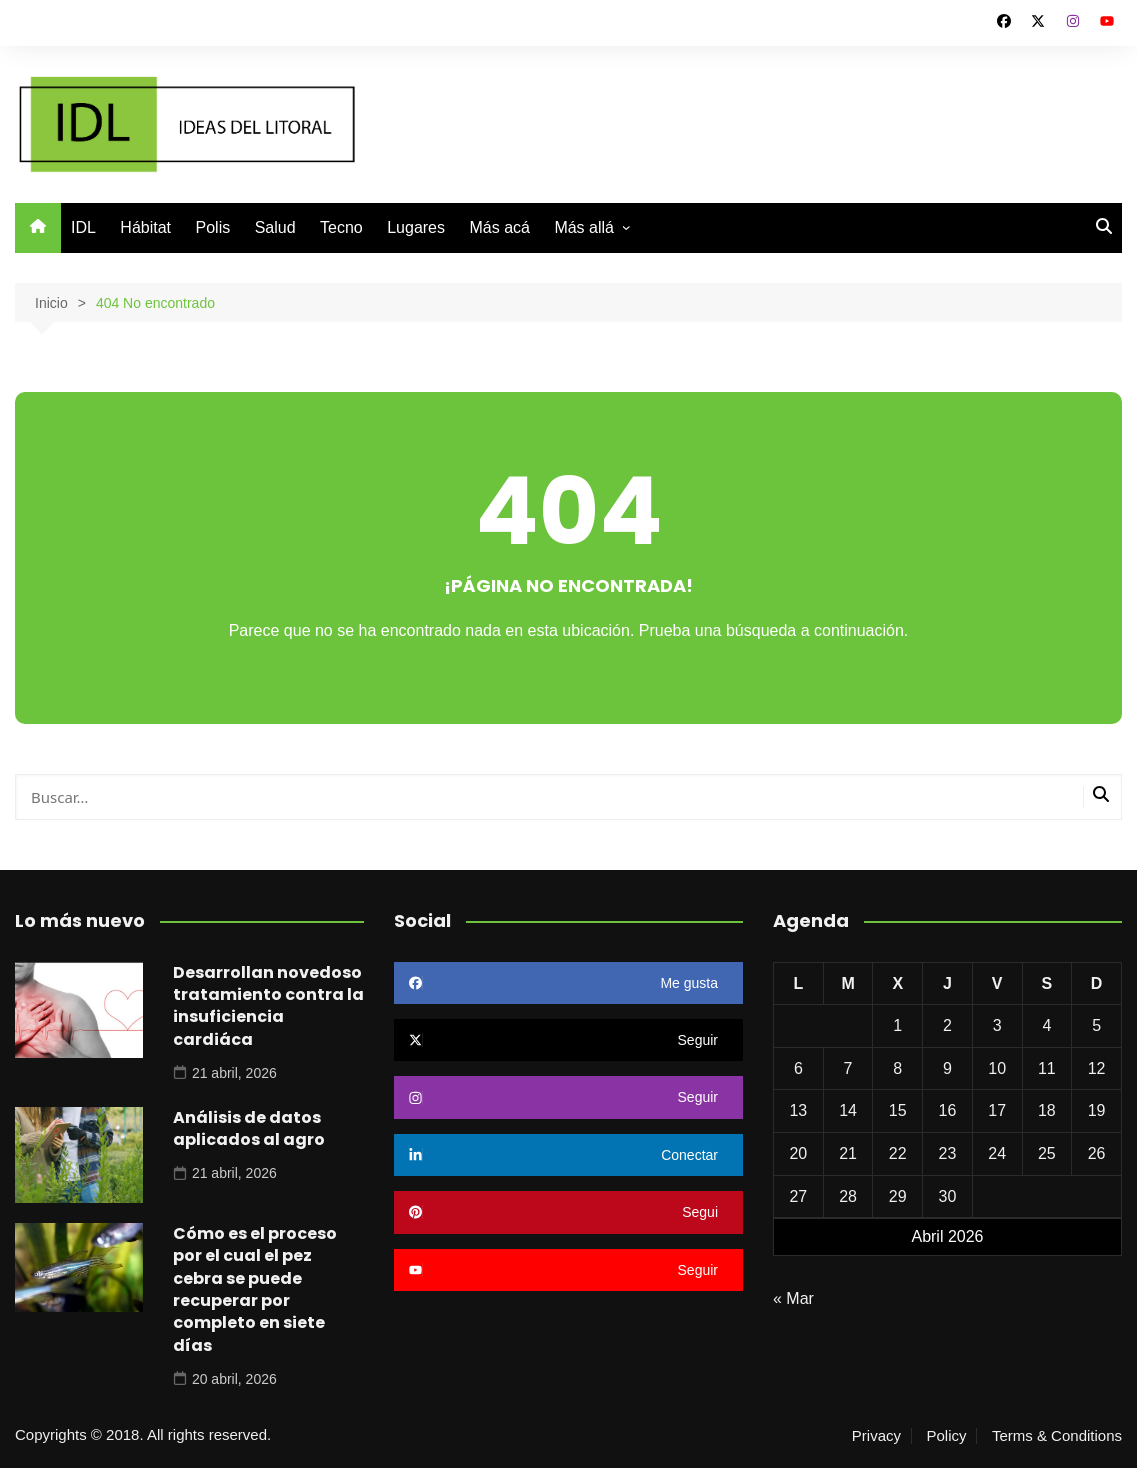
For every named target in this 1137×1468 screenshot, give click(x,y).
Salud (275, 227)
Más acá (499, 227)
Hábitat (145, 227)
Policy (946, 1436)
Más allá (584, 227)
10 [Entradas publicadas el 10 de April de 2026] (997, 1068)
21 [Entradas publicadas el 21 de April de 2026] (848, 1153)
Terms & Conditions (1057, 1436)
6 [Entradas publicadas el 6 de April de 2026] (798, 1068)
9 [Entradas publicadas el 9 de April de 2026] (947, 1068)
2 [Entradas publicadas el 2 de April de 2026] (947, 1025)
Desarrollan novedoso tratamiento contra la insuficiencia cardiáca (268, 1006)
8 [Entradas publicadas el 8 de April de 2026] (897, 1068)
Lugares (416, 227)
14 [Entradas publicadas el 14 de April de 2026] (848, 1110)
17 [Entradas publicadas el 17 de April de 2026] (997, 1110)
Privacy (876, 1436)
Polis (213, 227)
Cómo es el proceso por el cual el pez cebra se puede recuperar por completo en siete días (255, 1289)
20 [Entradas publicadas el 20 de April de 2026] (798, 1153)
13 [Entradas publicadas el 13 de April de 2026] (798, 1110)
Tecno (341, 227)
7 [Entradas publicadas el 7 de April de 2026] (848, 1068)
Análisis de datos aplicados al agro (249, 1128)
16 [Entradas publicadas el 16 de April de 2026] (948, 1110)
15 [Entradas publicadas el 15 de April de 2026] (898, 1110)
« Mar (793, 1298)
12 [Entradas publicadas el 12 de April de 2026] (1097, 1068)
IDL (83, 227)
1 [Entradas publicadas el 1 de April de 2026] (897, 1025)
